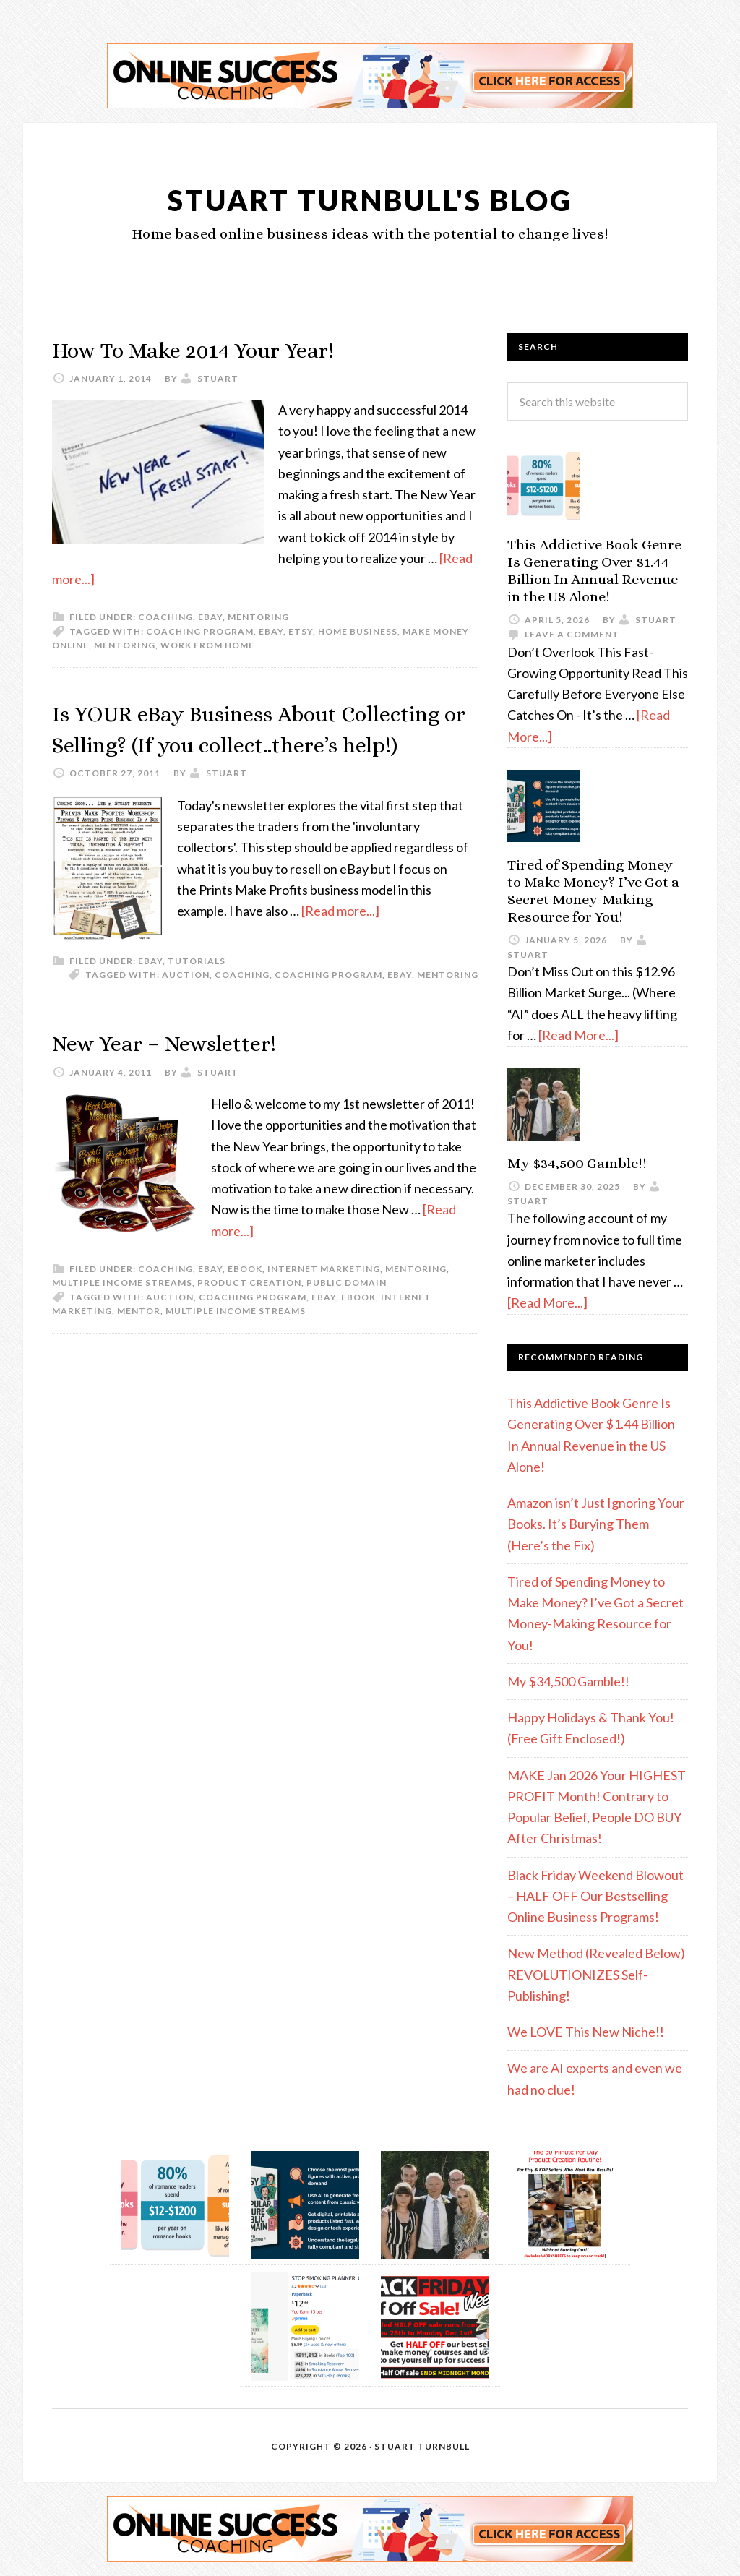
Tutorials (196, 992)
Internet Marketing (323, 1300)
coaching (242, 1006)
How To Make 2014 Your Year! (218, 349)
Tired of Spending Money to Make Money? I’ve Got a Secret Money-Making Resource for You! (593, 890)
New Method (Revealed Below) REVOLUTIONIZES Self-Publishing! (596, 1974)
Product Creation (249, 1313)
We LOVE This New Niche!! (585, 2032)
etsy (300, 631)
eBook (245, 1300)
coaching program (200, 631)
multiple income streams (235, 1341)
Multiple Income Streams (122, 1313)
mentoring (124, 645)
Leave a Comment (572, 634)
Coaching (165, 616)
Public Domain (346, 1313)
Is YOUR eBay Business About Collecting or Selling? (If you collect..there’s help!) (221, 743)
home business (357, 631)
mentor (138, 1341)
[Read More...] (578, 1035)
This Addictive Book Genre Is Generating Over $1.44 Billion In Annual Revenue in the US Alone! (594, 570)
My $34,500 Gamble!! (577, 1163)
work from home (207, 645)
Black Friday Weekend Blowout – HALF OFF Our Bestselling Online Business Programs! (595, 1896)
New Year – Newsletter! (184, 1074)
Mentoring (258, 616)
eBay (210, 616)
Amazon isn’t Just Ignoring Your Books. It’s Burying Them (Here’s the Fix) (595, 1524)
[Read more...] (340, 942)
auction (186, 1006)
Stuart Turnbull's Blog (370, 197)
